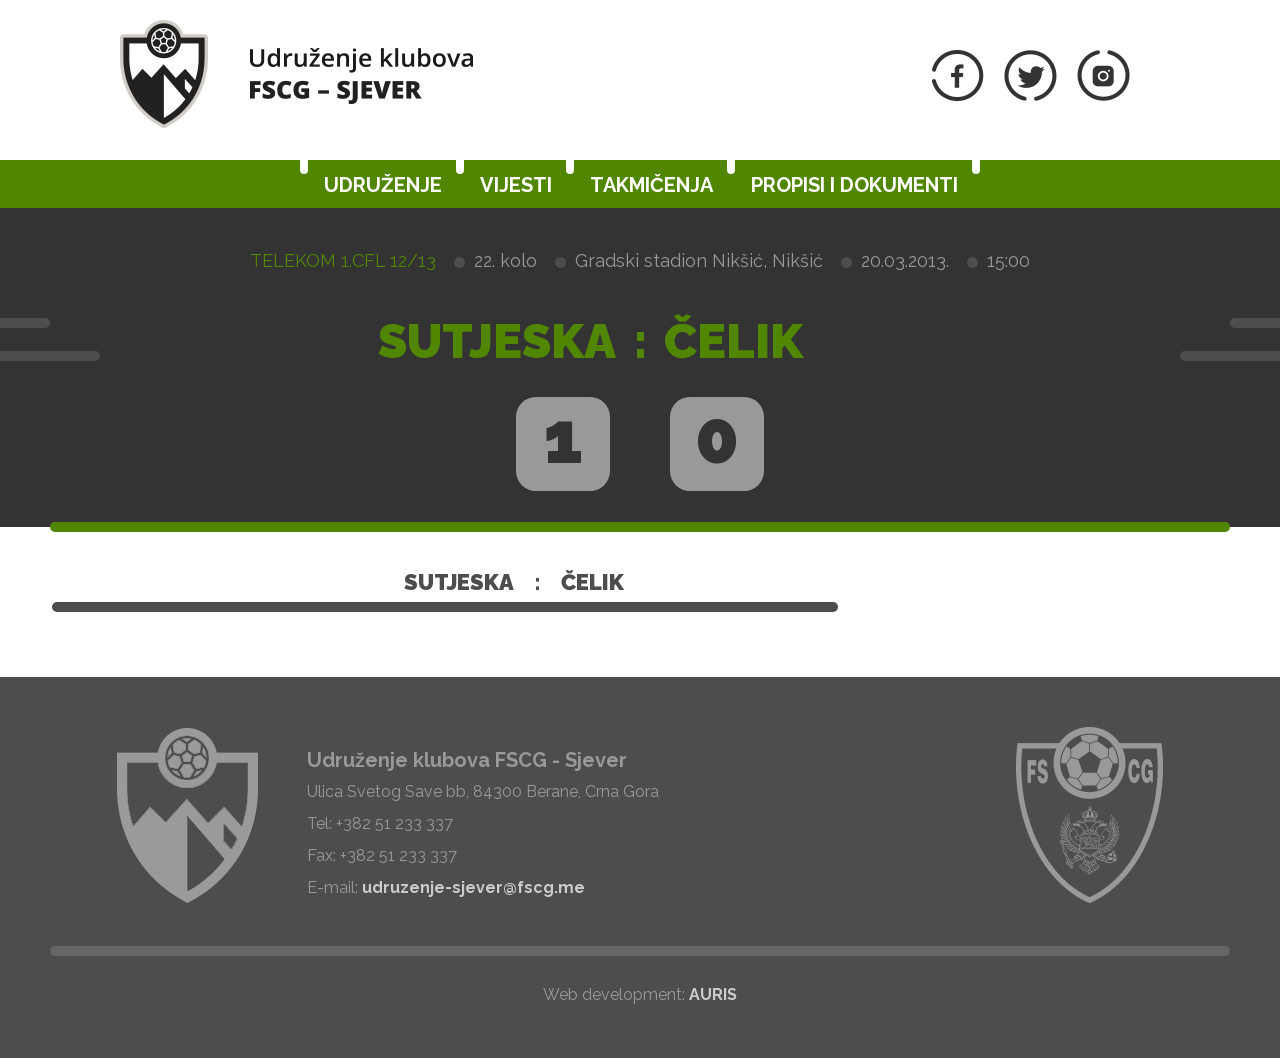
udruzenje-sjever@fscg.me (473, 887)
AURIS (713, 994)
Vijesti (516, 185)
